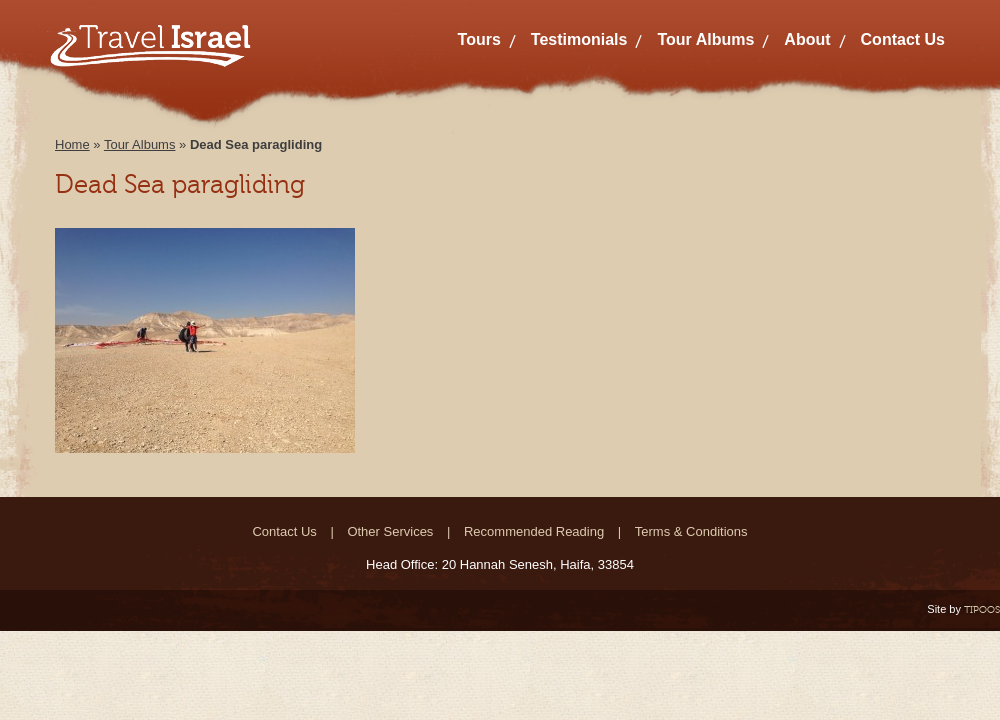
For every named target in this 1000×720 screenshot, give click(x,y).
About (807, 39)
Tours (479, 39)
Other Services (390, 531)
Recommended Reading (534, 531)
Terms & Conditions (691, 531)
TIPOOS (982, 609)
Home (72, 144)
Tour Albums (705, 39)
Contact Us (903, 39)
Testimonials (579, 39)
